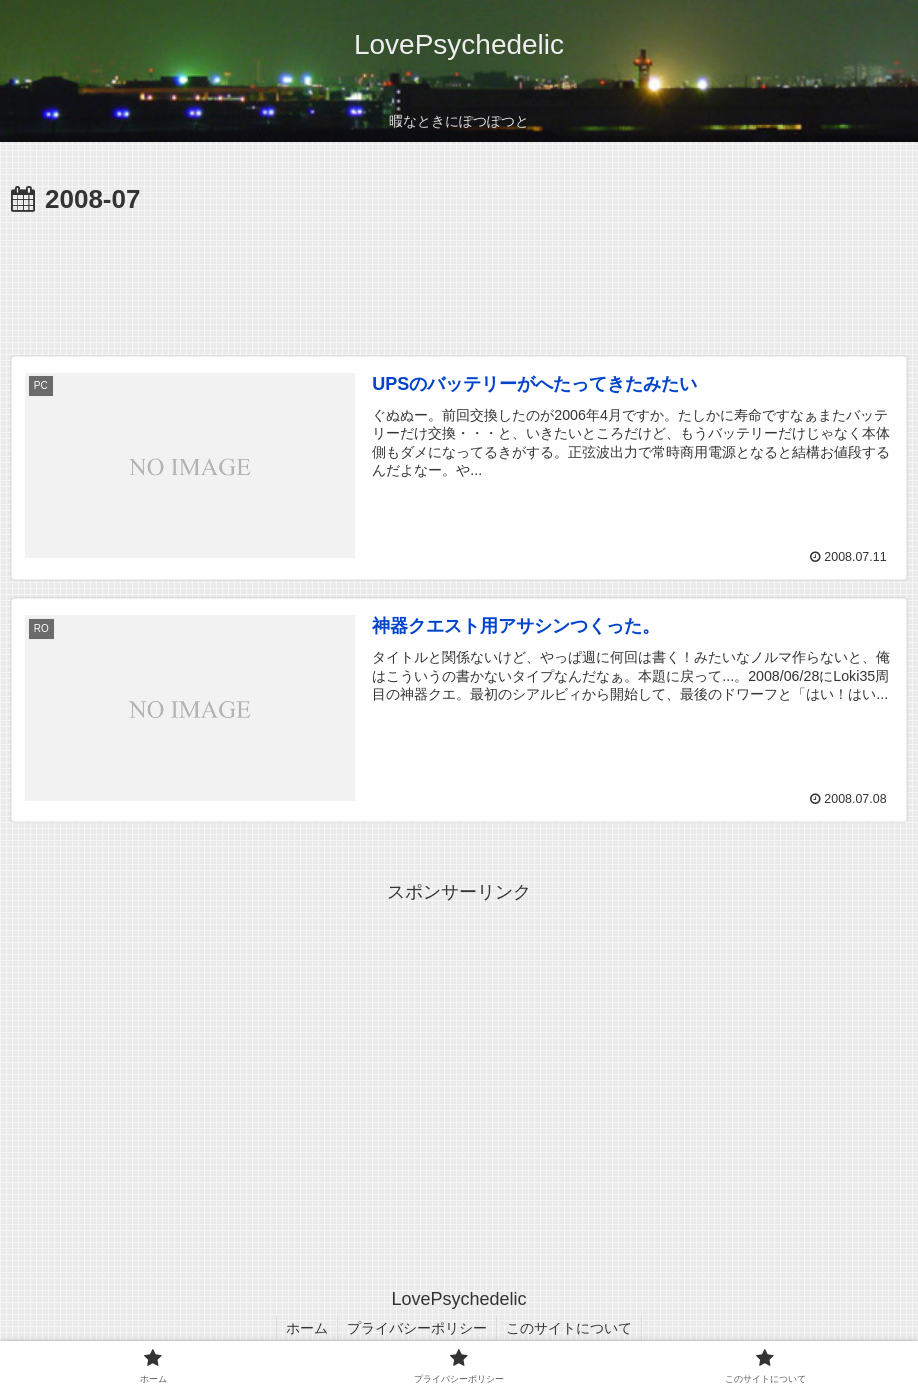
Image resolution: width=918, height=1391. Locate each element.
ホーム (305, 1328)
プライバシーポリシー (417, 1328)
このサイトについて (571, 1328)
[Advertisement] (459, 278)
